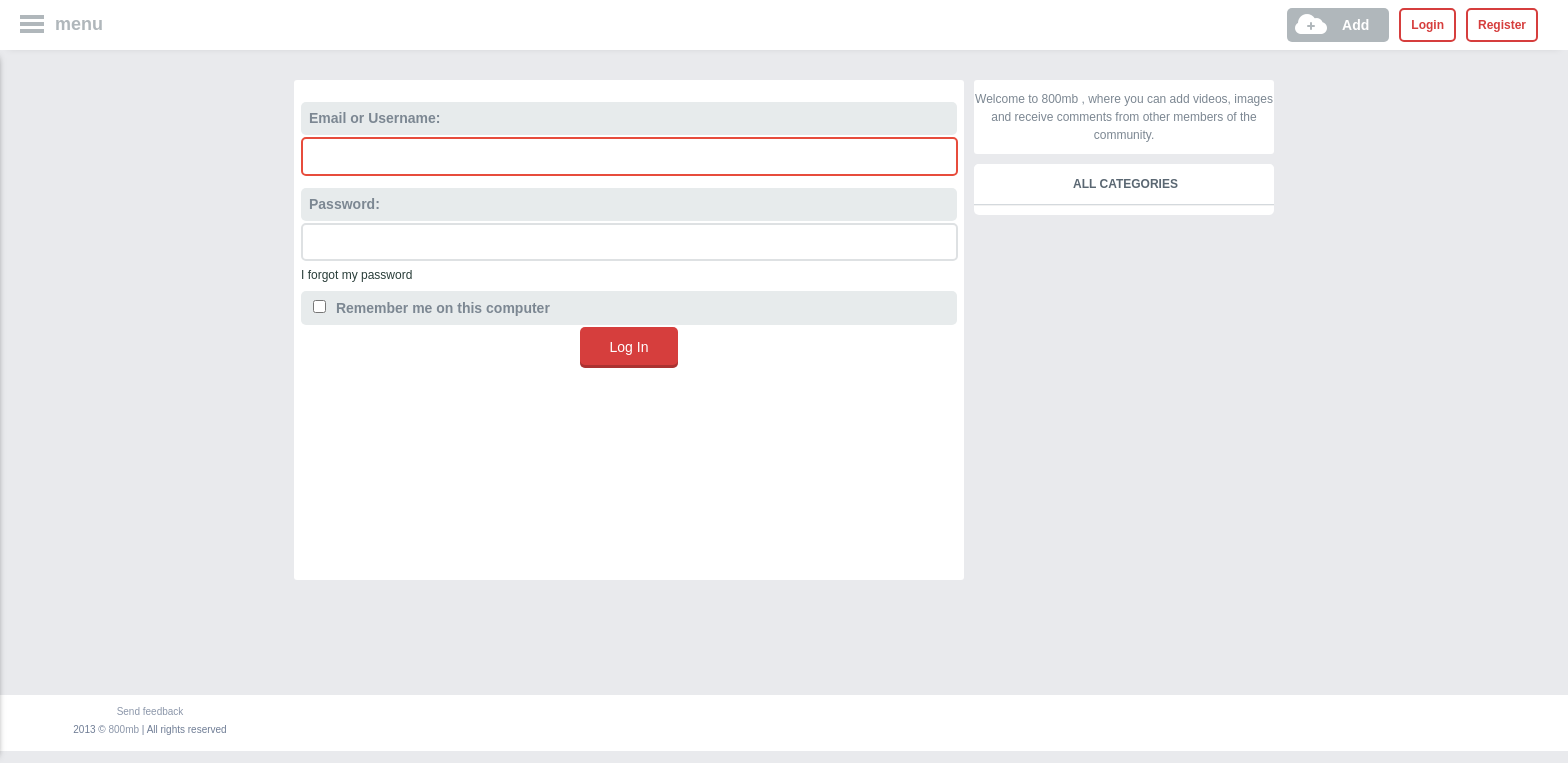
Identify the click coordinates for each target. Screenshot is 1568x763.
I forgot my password (356, 275)
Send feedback (150, 711)
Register (1502, 25)
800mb (124, 729)
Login (1427, 25)
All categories (1125, 184)
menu (79, 24)
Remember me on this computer (431, 308)
